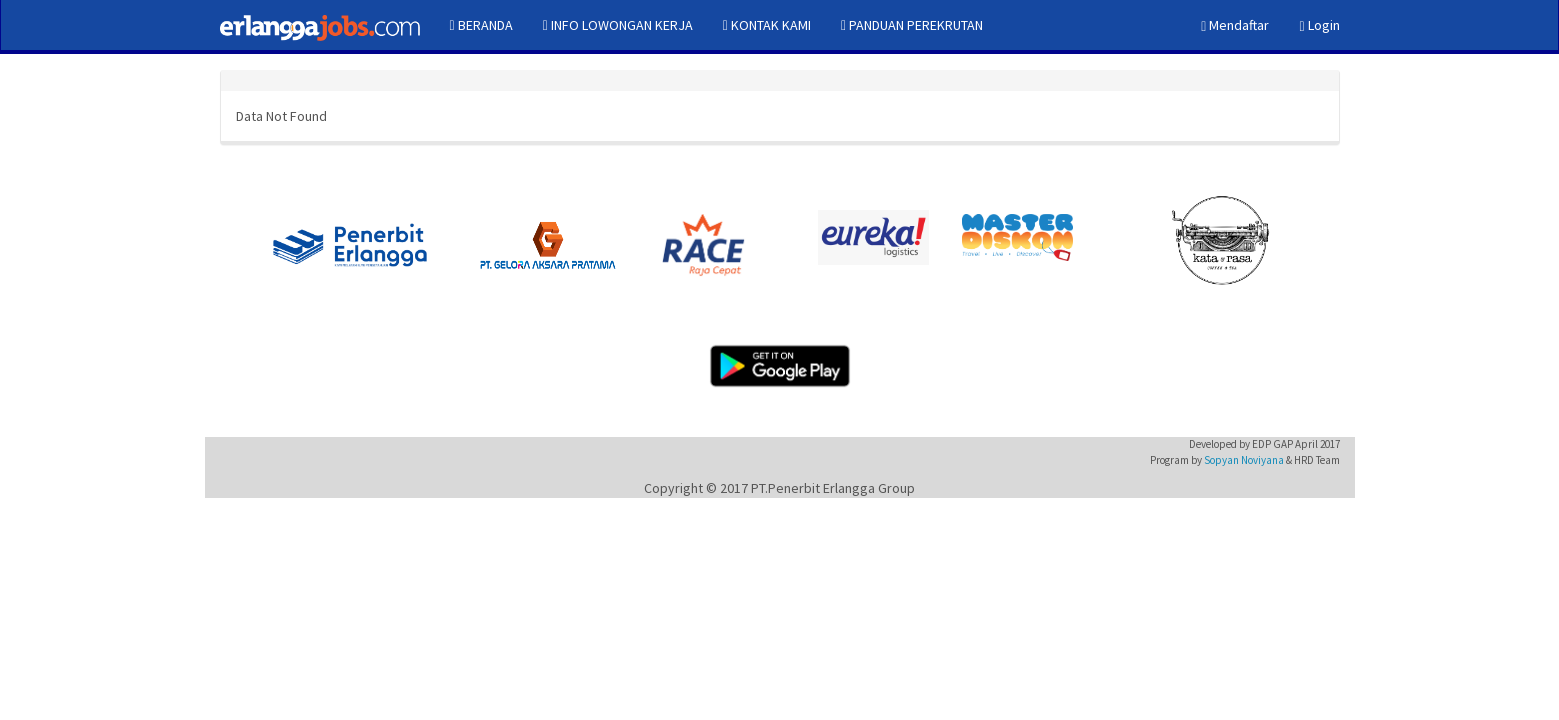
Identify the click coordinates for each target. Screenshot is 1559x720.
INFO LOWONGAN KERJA (618, 25)
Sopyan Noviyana (1244, 460)
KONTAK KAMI (767, 25)
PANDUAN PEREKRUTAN (912, 25)
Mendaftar (1235, 25)
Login (1319, 25)
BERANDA (481, 25)
